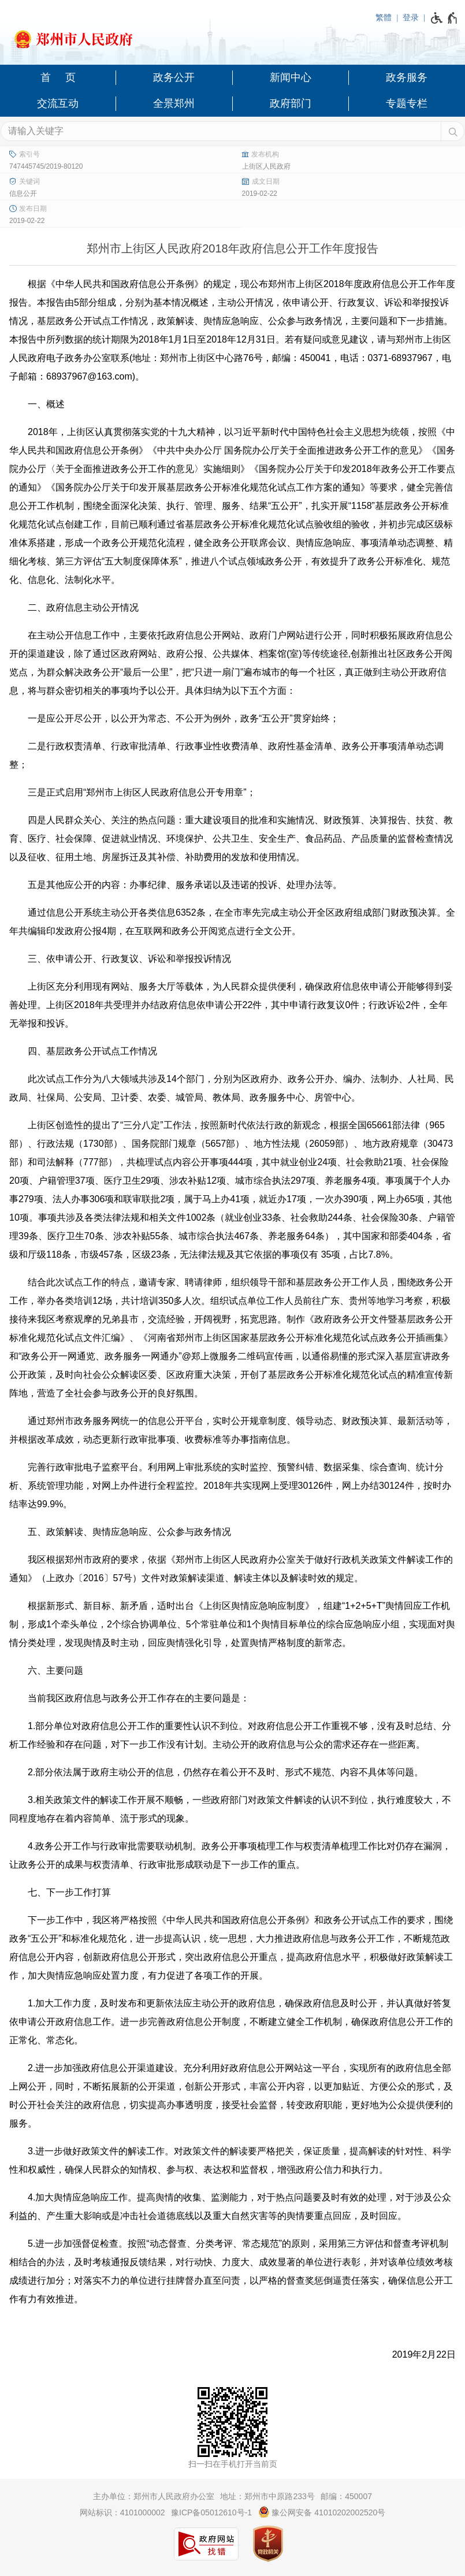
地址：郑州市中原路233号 (267, 2496)
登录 (411, 17)
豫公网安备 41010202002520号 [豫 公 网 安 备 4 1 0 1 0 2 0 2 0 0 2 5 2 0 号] (322, 2512)
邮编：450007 (346, 2496)
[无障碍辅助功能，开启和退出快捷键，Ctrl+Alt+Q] (444, 18)
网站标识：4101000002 (122, 2512)
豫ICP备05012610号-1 (211, 2512)
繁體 (383, 17)
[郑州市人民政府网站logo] (232, 36)
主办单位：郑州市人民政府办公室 (153, 2496)
